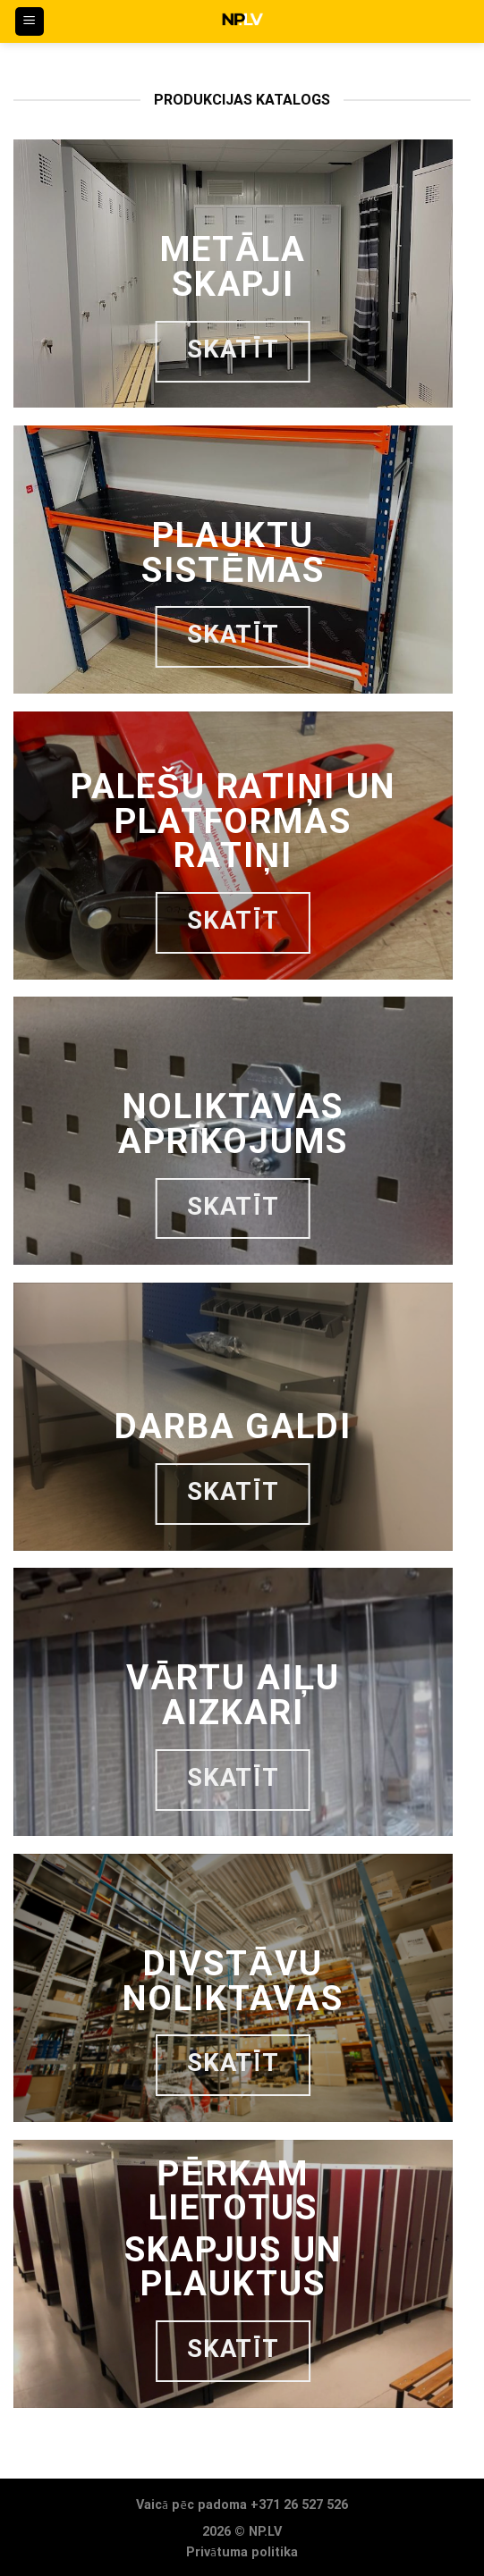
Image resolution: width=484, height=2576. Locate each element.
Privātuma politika (242, 2552)
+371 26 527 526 (299, 2505)
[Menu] (30, 22)
